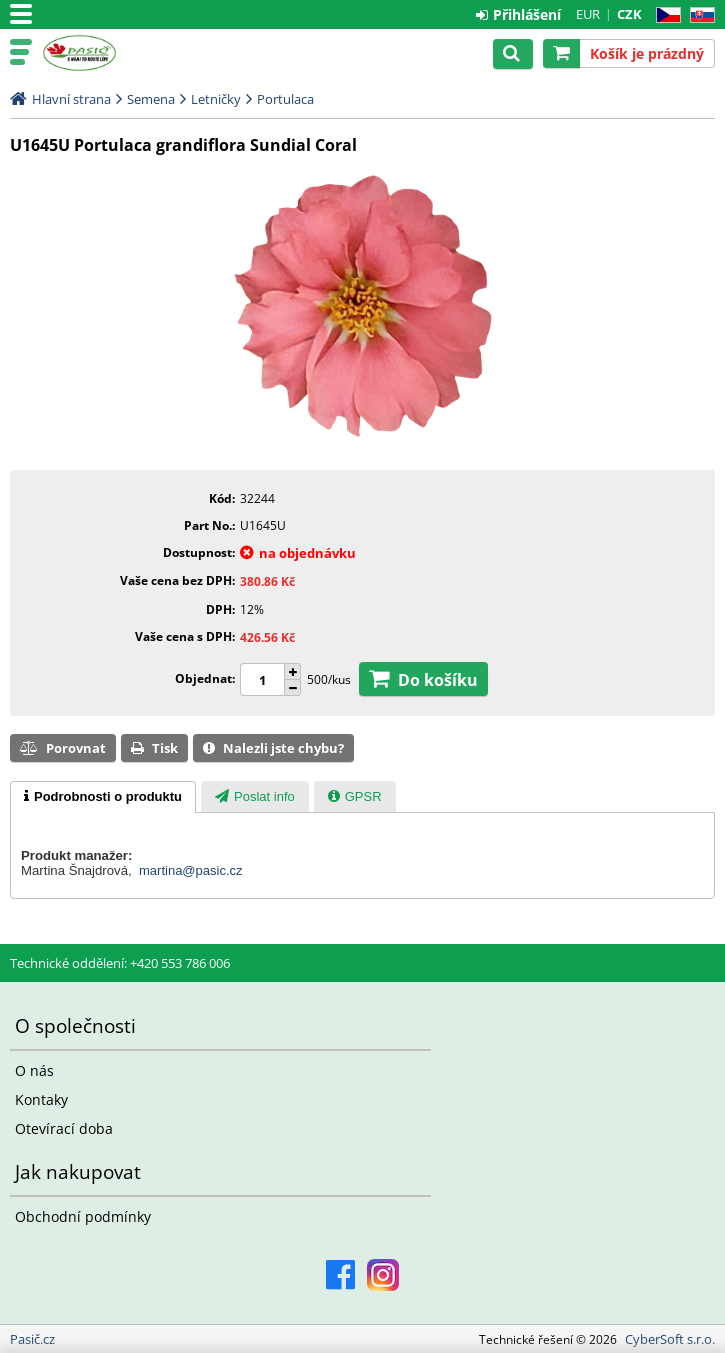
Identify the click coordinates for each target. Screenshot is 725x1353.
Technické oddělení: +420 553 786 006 (120, 963)
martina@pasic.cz (191, 870)
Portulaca (285, 99)
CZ (664, 15)
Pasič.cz (102, 53)
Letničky (216, 99)
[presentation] (103, 797)
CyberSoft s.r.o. (670, 1339)
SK (698, 15)
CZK (629, 14)
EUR (588, 14)
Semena (151, 99)
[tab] (103, 797)
